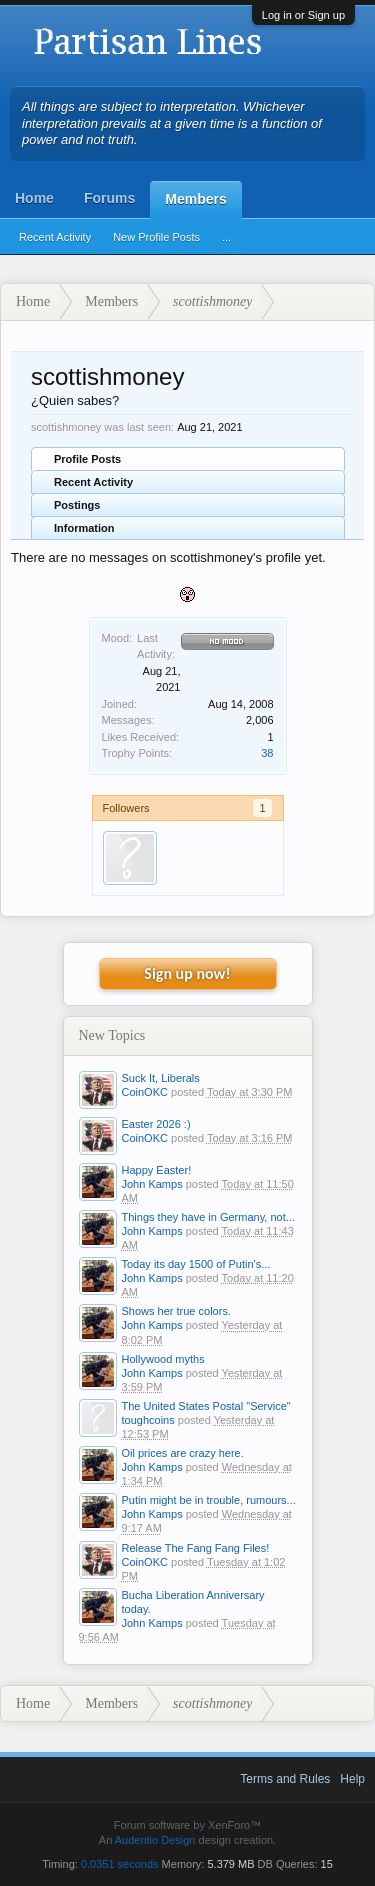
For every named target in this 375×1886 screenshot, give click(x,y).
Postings (77, 505)
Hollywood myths (163, 1359)
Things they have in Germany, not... (208, 1217)
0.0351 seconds (120, 1864)
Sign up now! (187, 973)
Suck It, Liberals (161, 1078)
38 (267, 753)
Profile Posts (87, 459)
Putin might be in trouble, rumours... (209, 1500)
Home (34, 198)
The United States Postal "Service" (206, 1406)
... (226, 237)
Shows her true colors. (176, 1311)
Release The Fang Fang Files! (196, 1548)
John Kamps (152, 1184)
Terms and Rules (285, 1779)
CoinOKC (145, 1092)
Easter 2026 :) (156, 1124)
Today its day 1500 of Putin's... (196, 1264)
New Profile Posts (156, 237)
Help (352, 1779)
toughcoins (148, 1420)
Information (84, 528)
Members (195, 199)
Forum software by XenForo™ (187, 1825)
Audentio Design (155, 1840)
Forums (109, 198)
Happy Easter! (157, 1170)
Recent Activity (55, 237)
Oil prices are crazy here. (183, 1453)
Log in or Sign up (303, 15)
